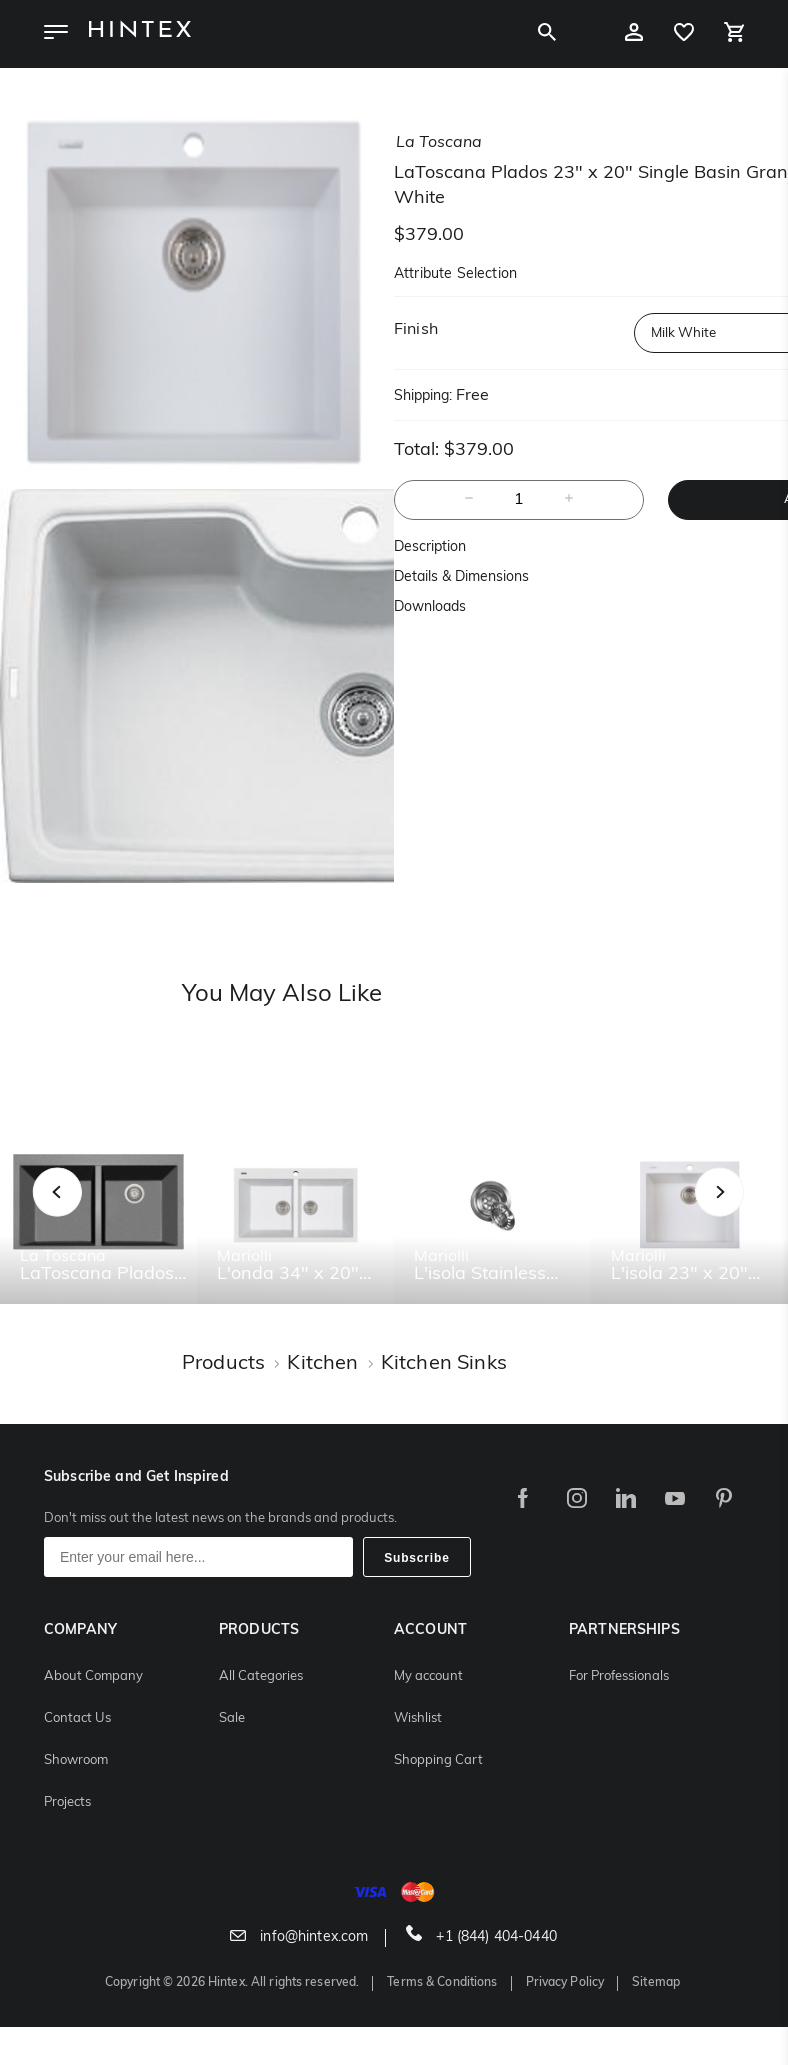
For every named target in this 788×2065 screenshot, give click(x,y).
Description (430, 547)
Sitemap (656, 1983)
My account (428, 1676)
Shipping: (423, 396)
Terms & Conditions (442, 1983)
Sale (232, 1718)
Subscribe (417, 1558)
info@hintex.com (299, 1937)
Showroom (76, 1760)
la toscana (439, 143)
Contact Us (77, 1718)
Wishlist (418, 1718)
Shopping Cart (438, 1760)
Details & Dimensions (461, 577)
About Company (93, 1676)
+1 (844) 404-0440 (481, 1937)
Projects (67, 1802)
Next (759, 1214)
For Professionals (619, 1676)
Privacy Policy (565, 1983)
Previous (82, 1214)
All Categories (261, 1676)
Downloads (430, 607)
